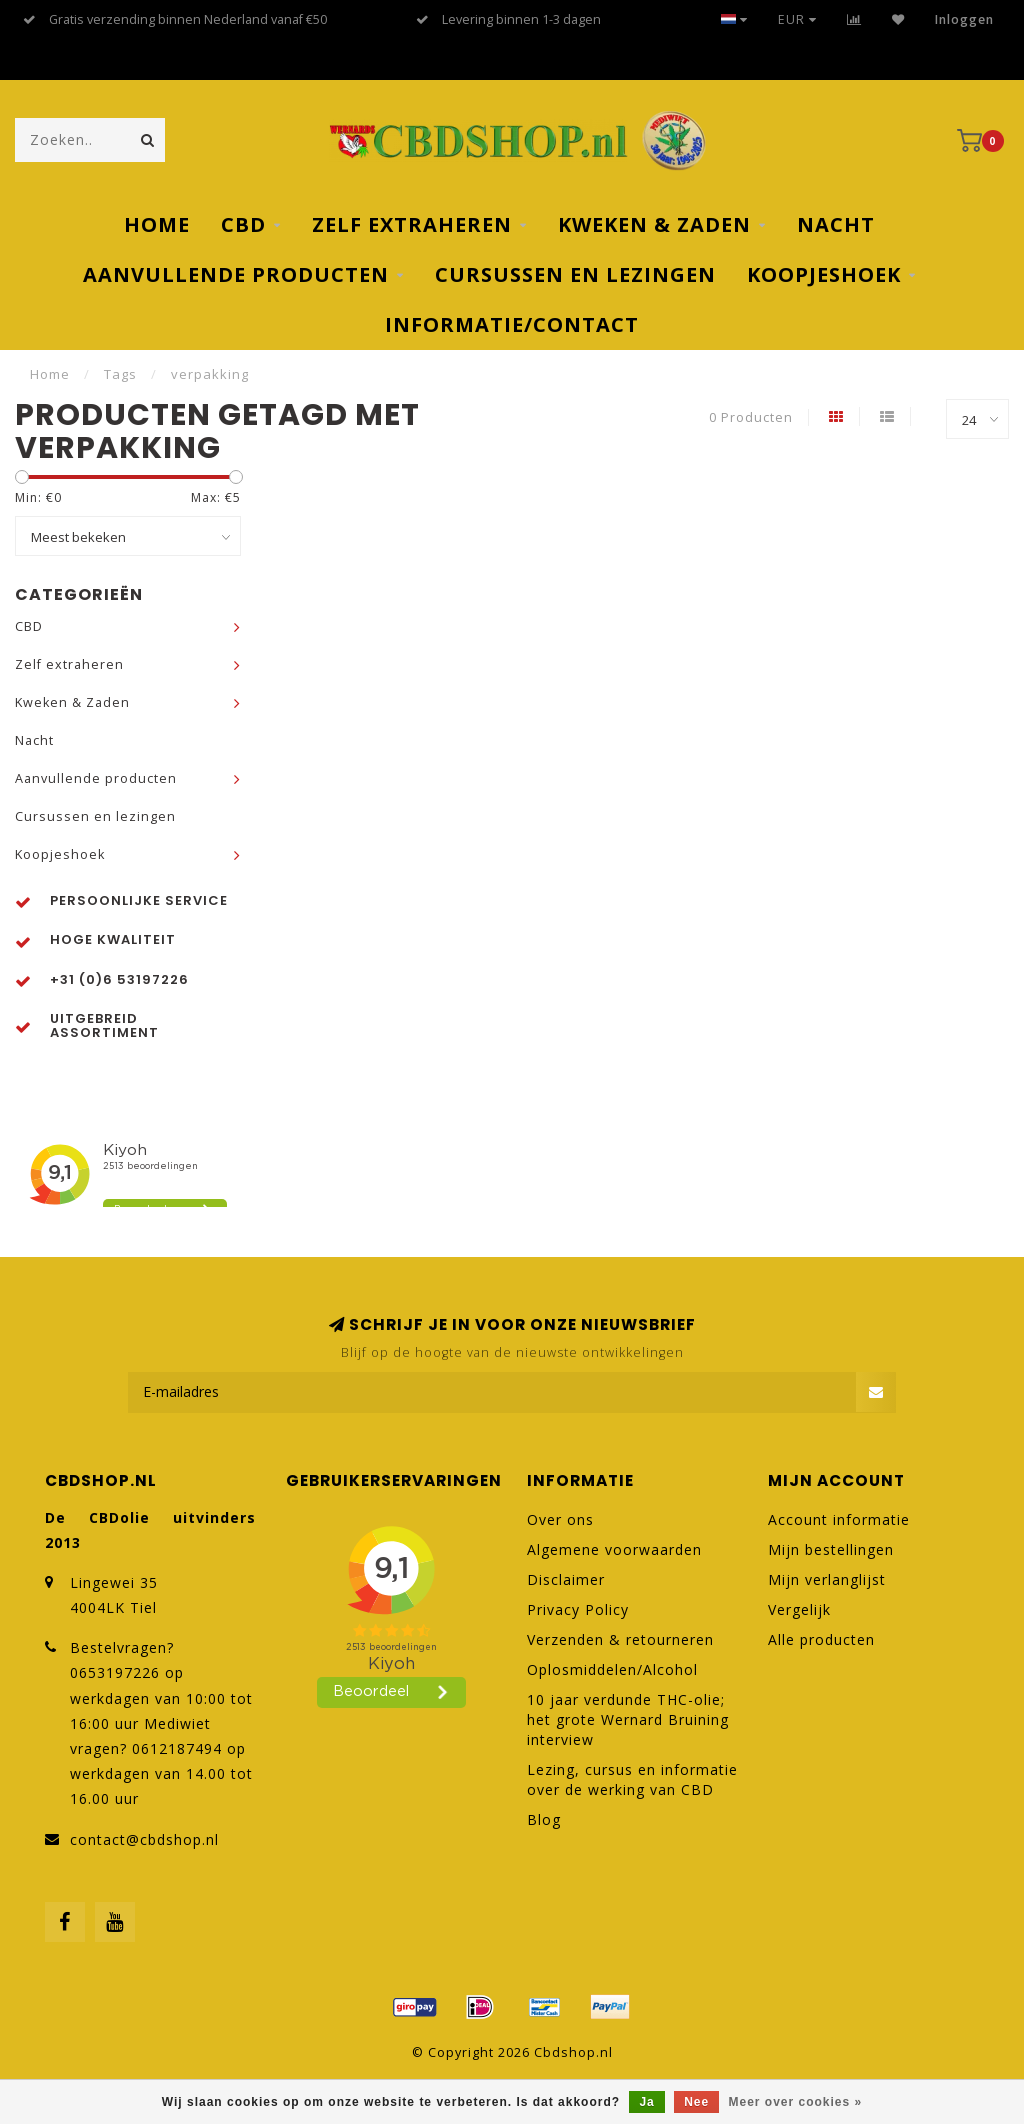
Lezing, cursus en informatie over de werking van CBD (632, 1779)
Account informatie (839, 1519)
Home (157, 224)
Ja (646, 2102)
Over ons (560, 1519)
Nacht (836, 224)
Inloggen (964, 19)
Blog (544, 1819)
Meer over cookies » (796, 2102)
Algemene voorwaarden (614, 1549)
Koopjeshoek (824, 274)
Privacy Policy (578, 1609)
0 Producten (751, 417)
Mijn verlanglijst (827, 1579)
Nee (696, 2102)
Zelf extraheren (412, 224)
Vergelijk (799, 1609)
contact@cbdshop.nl (144, 1839)
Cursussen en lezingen (575, 274)
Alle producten (821, 1639)
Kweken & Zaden (654, 224)
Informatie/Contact (512, 324)
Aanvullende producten (236, 274)
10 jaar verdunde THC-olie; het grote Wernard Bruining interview (628, 1719)
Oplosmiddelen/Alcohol (612, 1669)
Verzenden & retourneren (620, 1639)
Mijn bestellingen (831, 1549)
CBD (243, 224)
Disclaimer (566, 1579)
